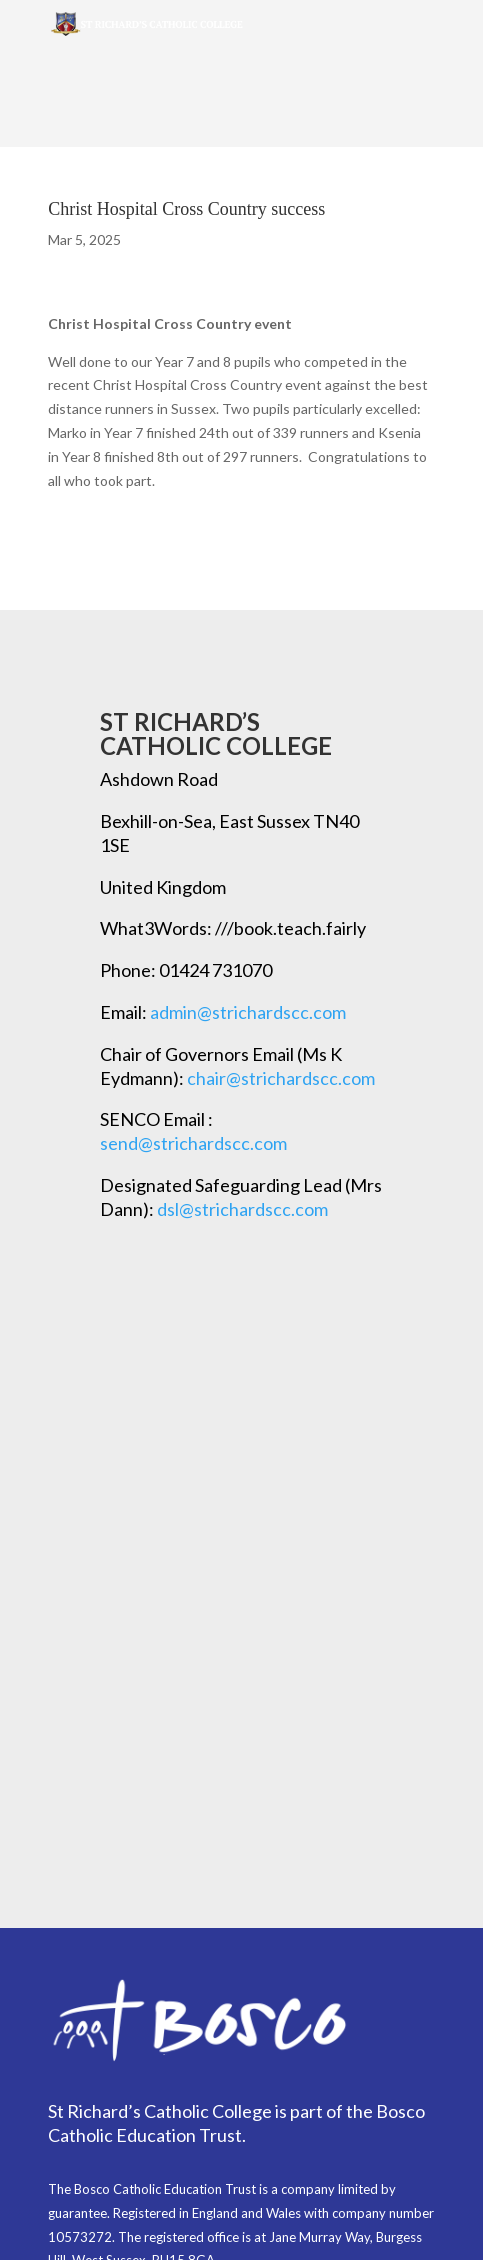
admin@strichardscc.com (248, 1012)
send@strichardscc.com (193, 1143)
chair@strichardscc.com (281, 1078)
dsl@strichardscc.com (242, 1209)
